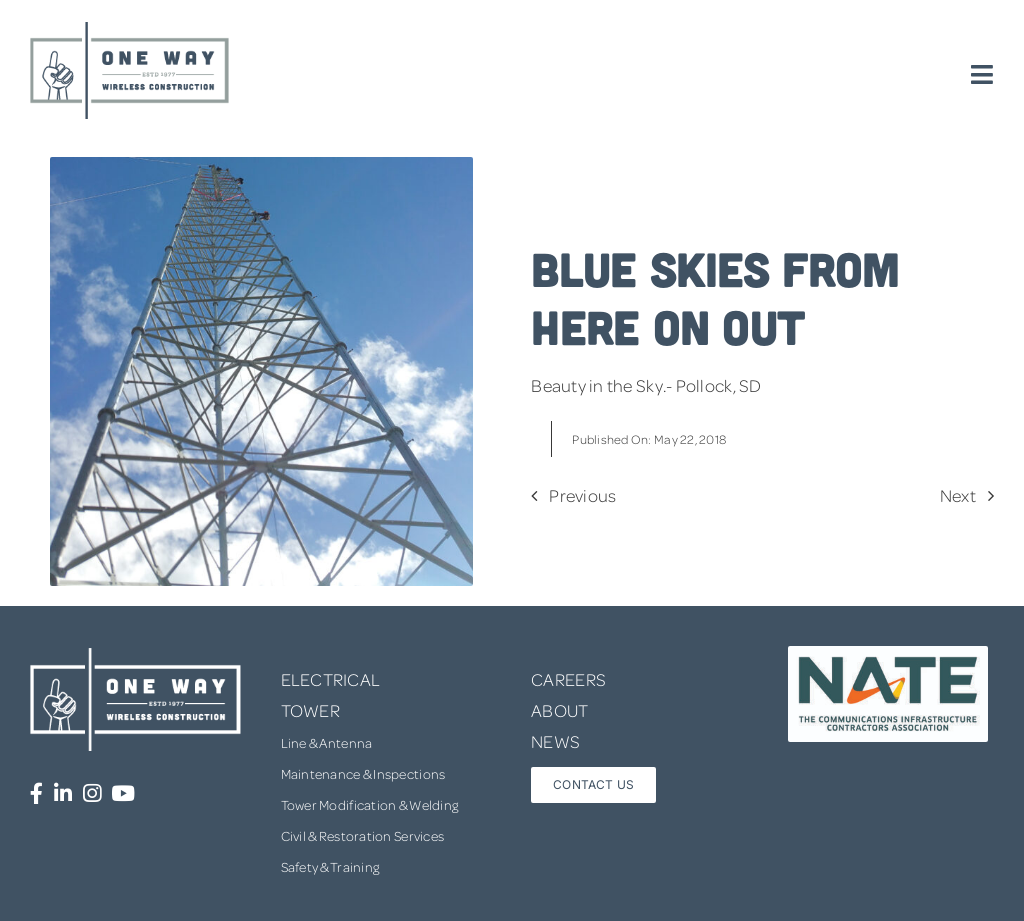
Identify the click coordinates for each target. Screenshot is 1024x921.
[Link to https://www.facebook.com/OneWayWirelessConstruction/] (36, 793)
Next (958, 495)
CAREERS (568, 679)
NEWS (555, 741)
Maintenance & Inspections (363, 773)
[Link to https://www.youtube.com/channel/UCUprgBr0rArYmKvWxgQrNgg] (123, 793)
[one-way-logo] (130, 29)
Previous (582, 495)
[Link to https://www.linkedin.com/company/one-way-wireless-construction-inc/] (63, 793)
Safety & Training (330, 866)
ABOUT (559, 710)
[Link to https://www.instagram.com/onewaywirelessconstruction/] (92, 793)
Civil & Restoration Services (363, 835)
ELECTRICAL (331, 679)
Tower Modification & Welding (370, 804)
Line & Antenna (327, 742)
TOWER (310, 710)
